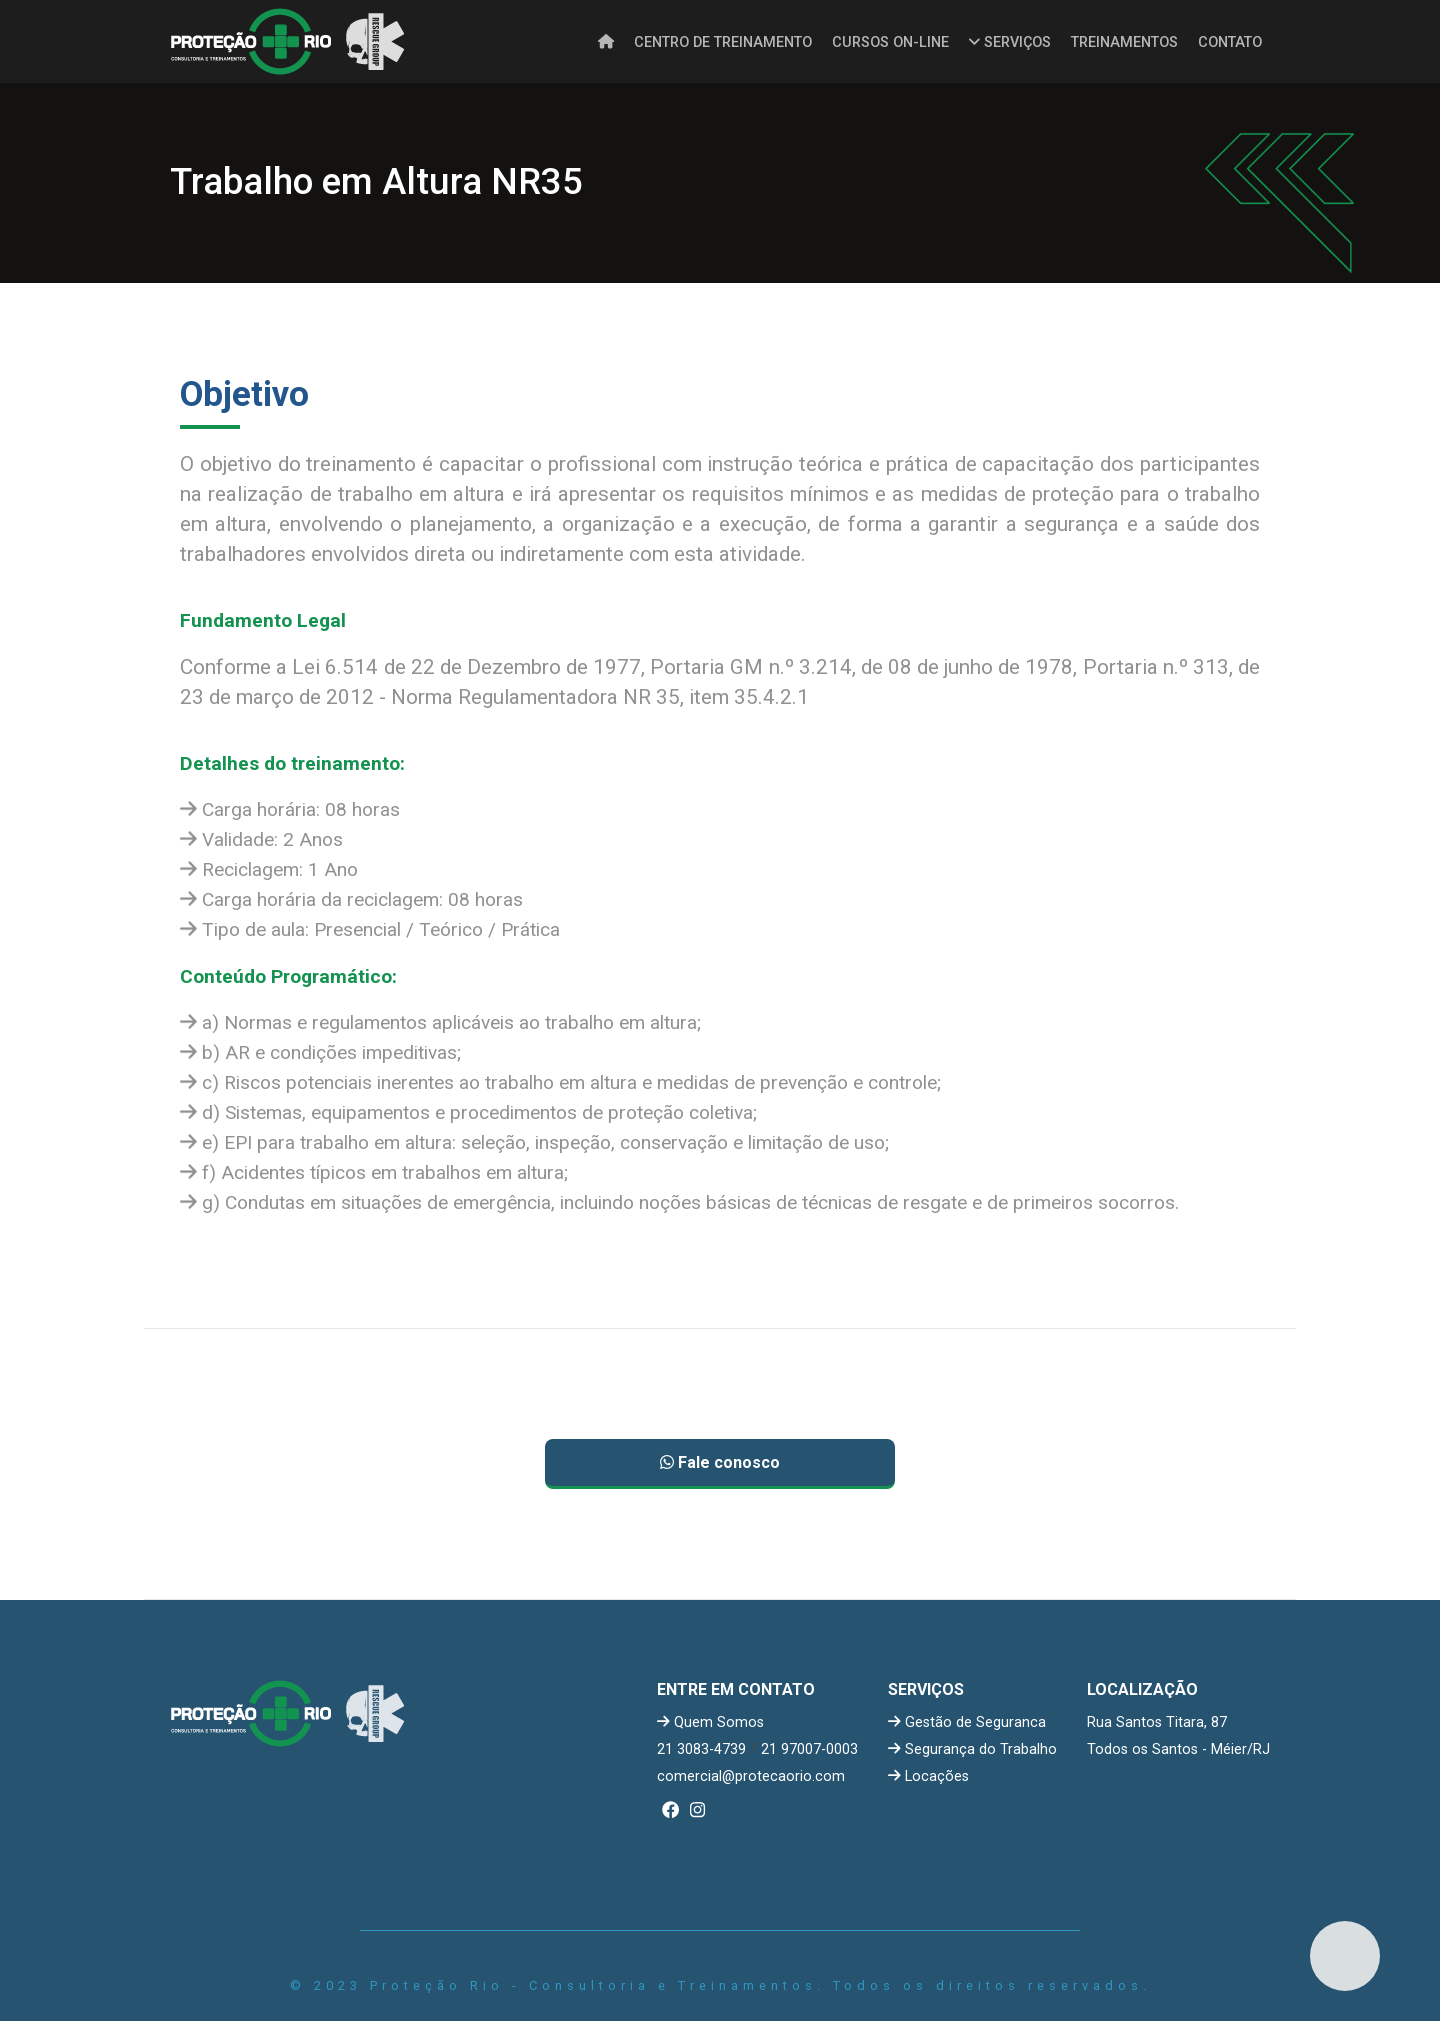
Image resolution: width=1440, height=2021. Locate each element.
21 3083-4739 (701, 1749)
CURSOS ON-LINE (890, 42)
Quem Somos (710, 1722)
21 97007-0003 (809, 1749)
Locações (928, 1776)
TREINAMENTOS (1124, 42)
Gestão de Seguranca (967, 1722)
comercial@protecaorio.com (751, 1776)
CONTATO (1230, 42)
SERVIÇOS (1010, 42)
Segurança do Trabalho (972, 1749)
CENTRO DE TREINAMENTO (723, 42)
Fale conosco (720, 1462)
